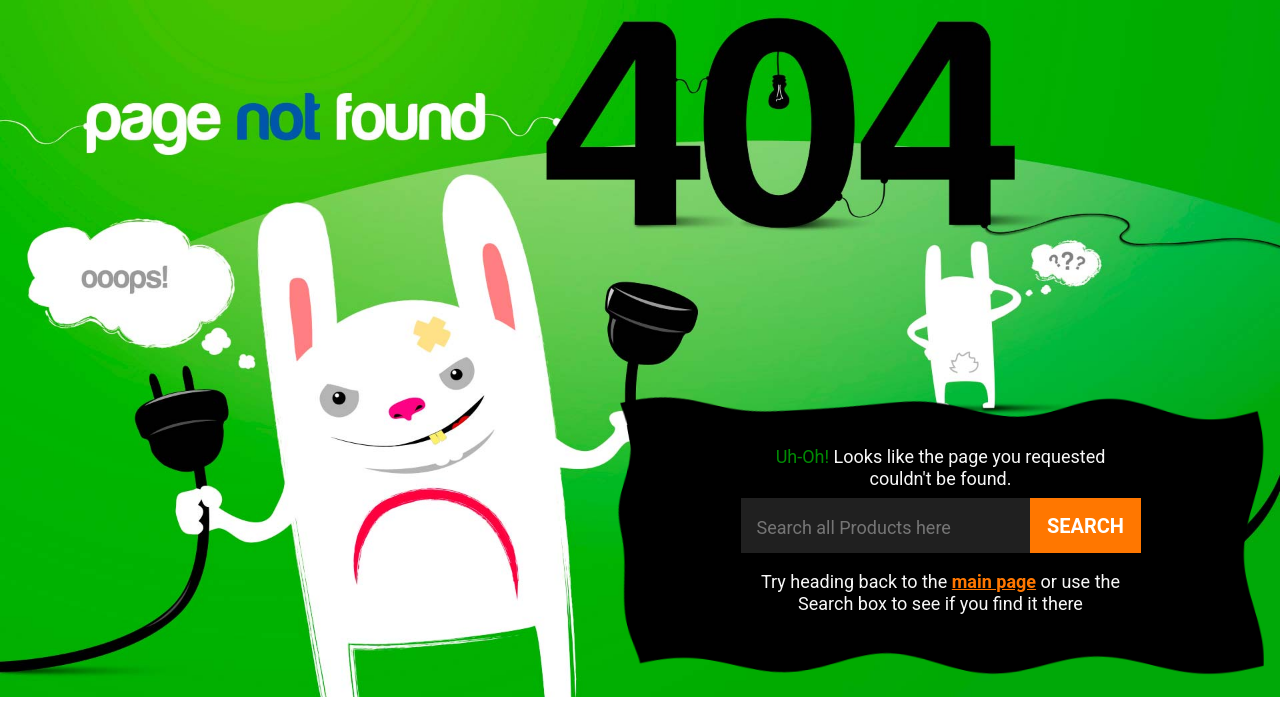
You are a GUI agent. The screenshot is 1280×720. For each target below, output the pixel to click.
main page (994, 581)
